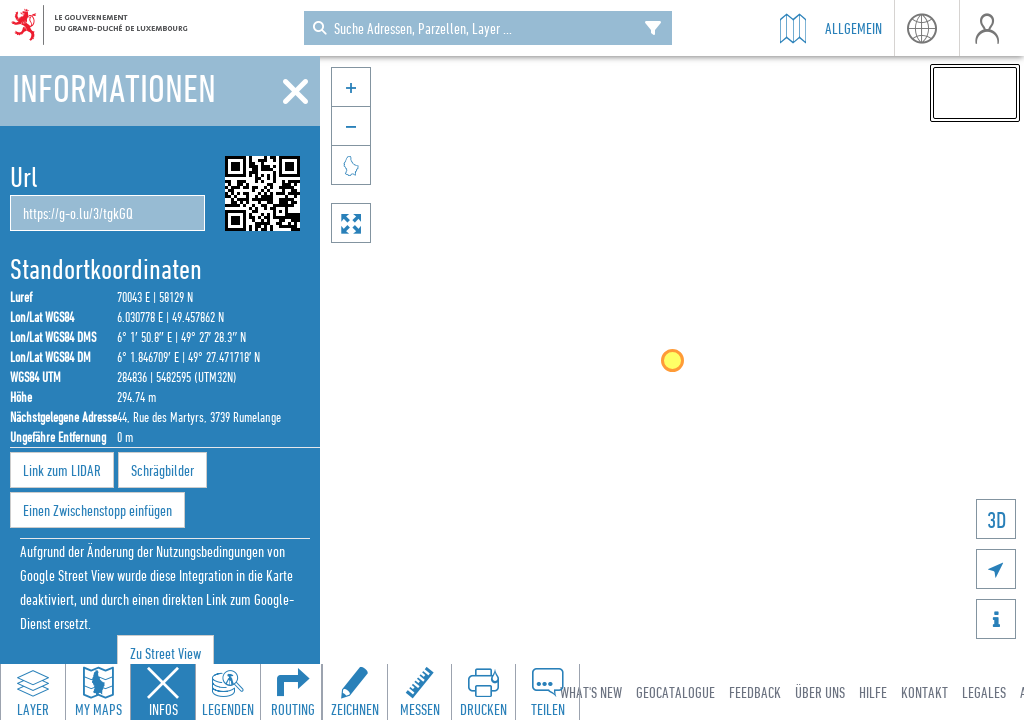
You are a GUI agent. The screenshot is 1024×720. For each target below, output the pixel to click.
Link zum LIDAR (62, 470)
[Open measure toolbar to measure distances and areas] (419, 692)
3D (996, 519)
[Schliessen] (295, 92)
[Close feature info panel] (163, 692)
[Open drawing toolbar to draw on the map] (355, 692)
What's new (591, 692)
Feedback (755, 692)
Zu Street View (165, 653)
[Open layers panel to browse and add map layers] (33, 692)
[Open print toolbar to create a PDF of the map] (483, 692)
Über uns (820, 692)
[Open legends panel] (228, 692)
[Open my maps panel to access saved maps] (98, 692)
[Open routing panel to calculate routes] (293, 692)
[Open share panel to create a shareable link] (547, 692)
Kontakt (924, 692)
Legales (984, 692)
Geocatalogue (675, 692)
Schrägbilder (162, 470)
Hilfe (873, 692)
